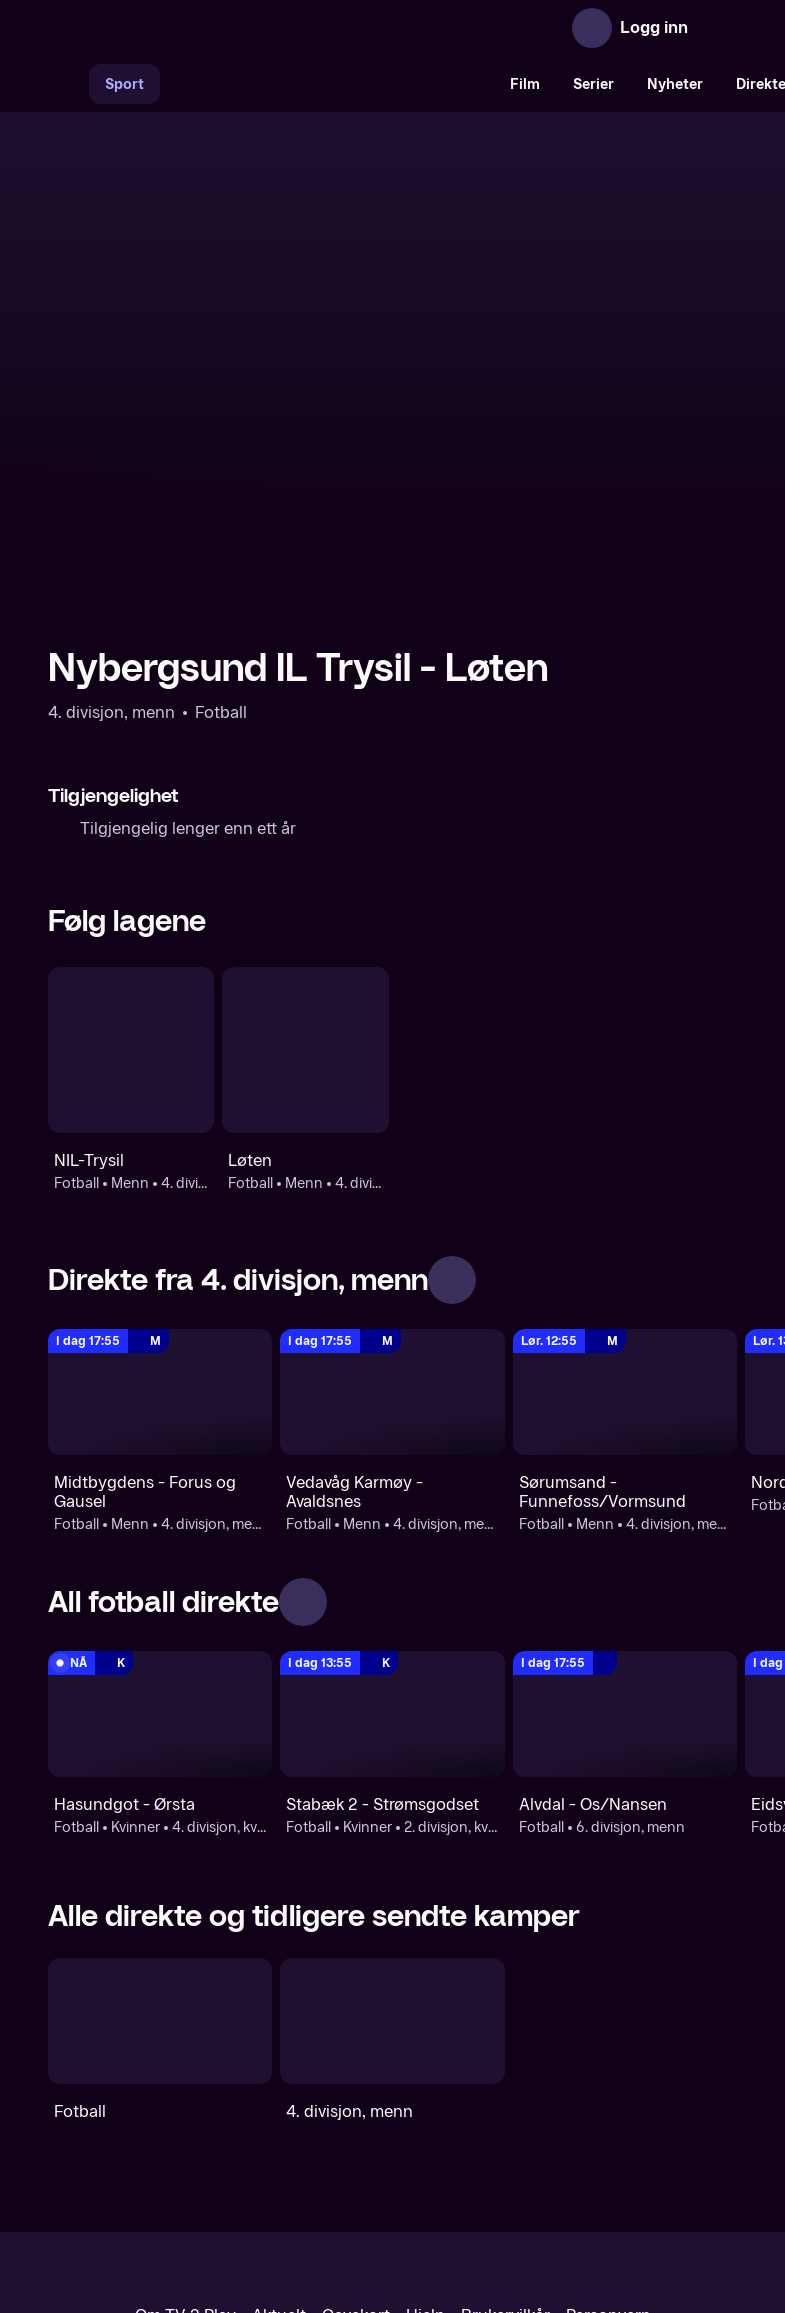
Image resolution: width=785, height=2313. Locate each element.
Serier (593, 84)
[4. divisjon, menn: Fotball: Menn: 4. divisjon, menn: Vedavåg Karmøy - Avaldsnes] (392, 1215)
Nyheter (675, 84)
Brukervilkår (505, 2138)
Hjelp (425, 2138)
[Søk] (68, 84)
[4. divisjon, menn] (392, 1845)
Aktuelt (279, 2138)
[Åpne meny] (717, 28)
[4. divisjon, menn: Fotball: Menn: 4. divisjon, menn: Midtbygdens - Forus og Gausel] (160, 1215)
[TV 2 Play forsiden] (198, 28)
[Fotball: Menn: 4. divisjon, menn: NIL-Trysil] (131, 873)
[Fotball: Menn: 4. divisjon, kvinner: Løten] (305, 873)
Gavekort (356, 2138)
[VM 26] (327, 84)
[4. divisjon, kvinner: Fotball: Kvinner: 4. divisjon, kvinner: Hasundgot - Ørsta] (160, 1538)
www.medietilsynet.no (514, 2206)
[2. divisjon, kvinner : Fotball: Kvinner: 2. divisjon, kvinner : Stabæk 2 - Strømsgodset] (392, 1538)
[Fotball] (160, 1845)
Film (525, 84)
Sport (124, 84)
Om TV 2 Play (185, 2138)
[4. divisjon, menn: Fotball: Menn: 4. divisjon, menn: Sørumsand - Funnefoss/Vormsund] (625, 1215)
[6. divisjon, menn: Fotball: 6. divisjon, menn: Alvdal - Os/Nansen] (625, 1538)
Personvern (608, 2138)
